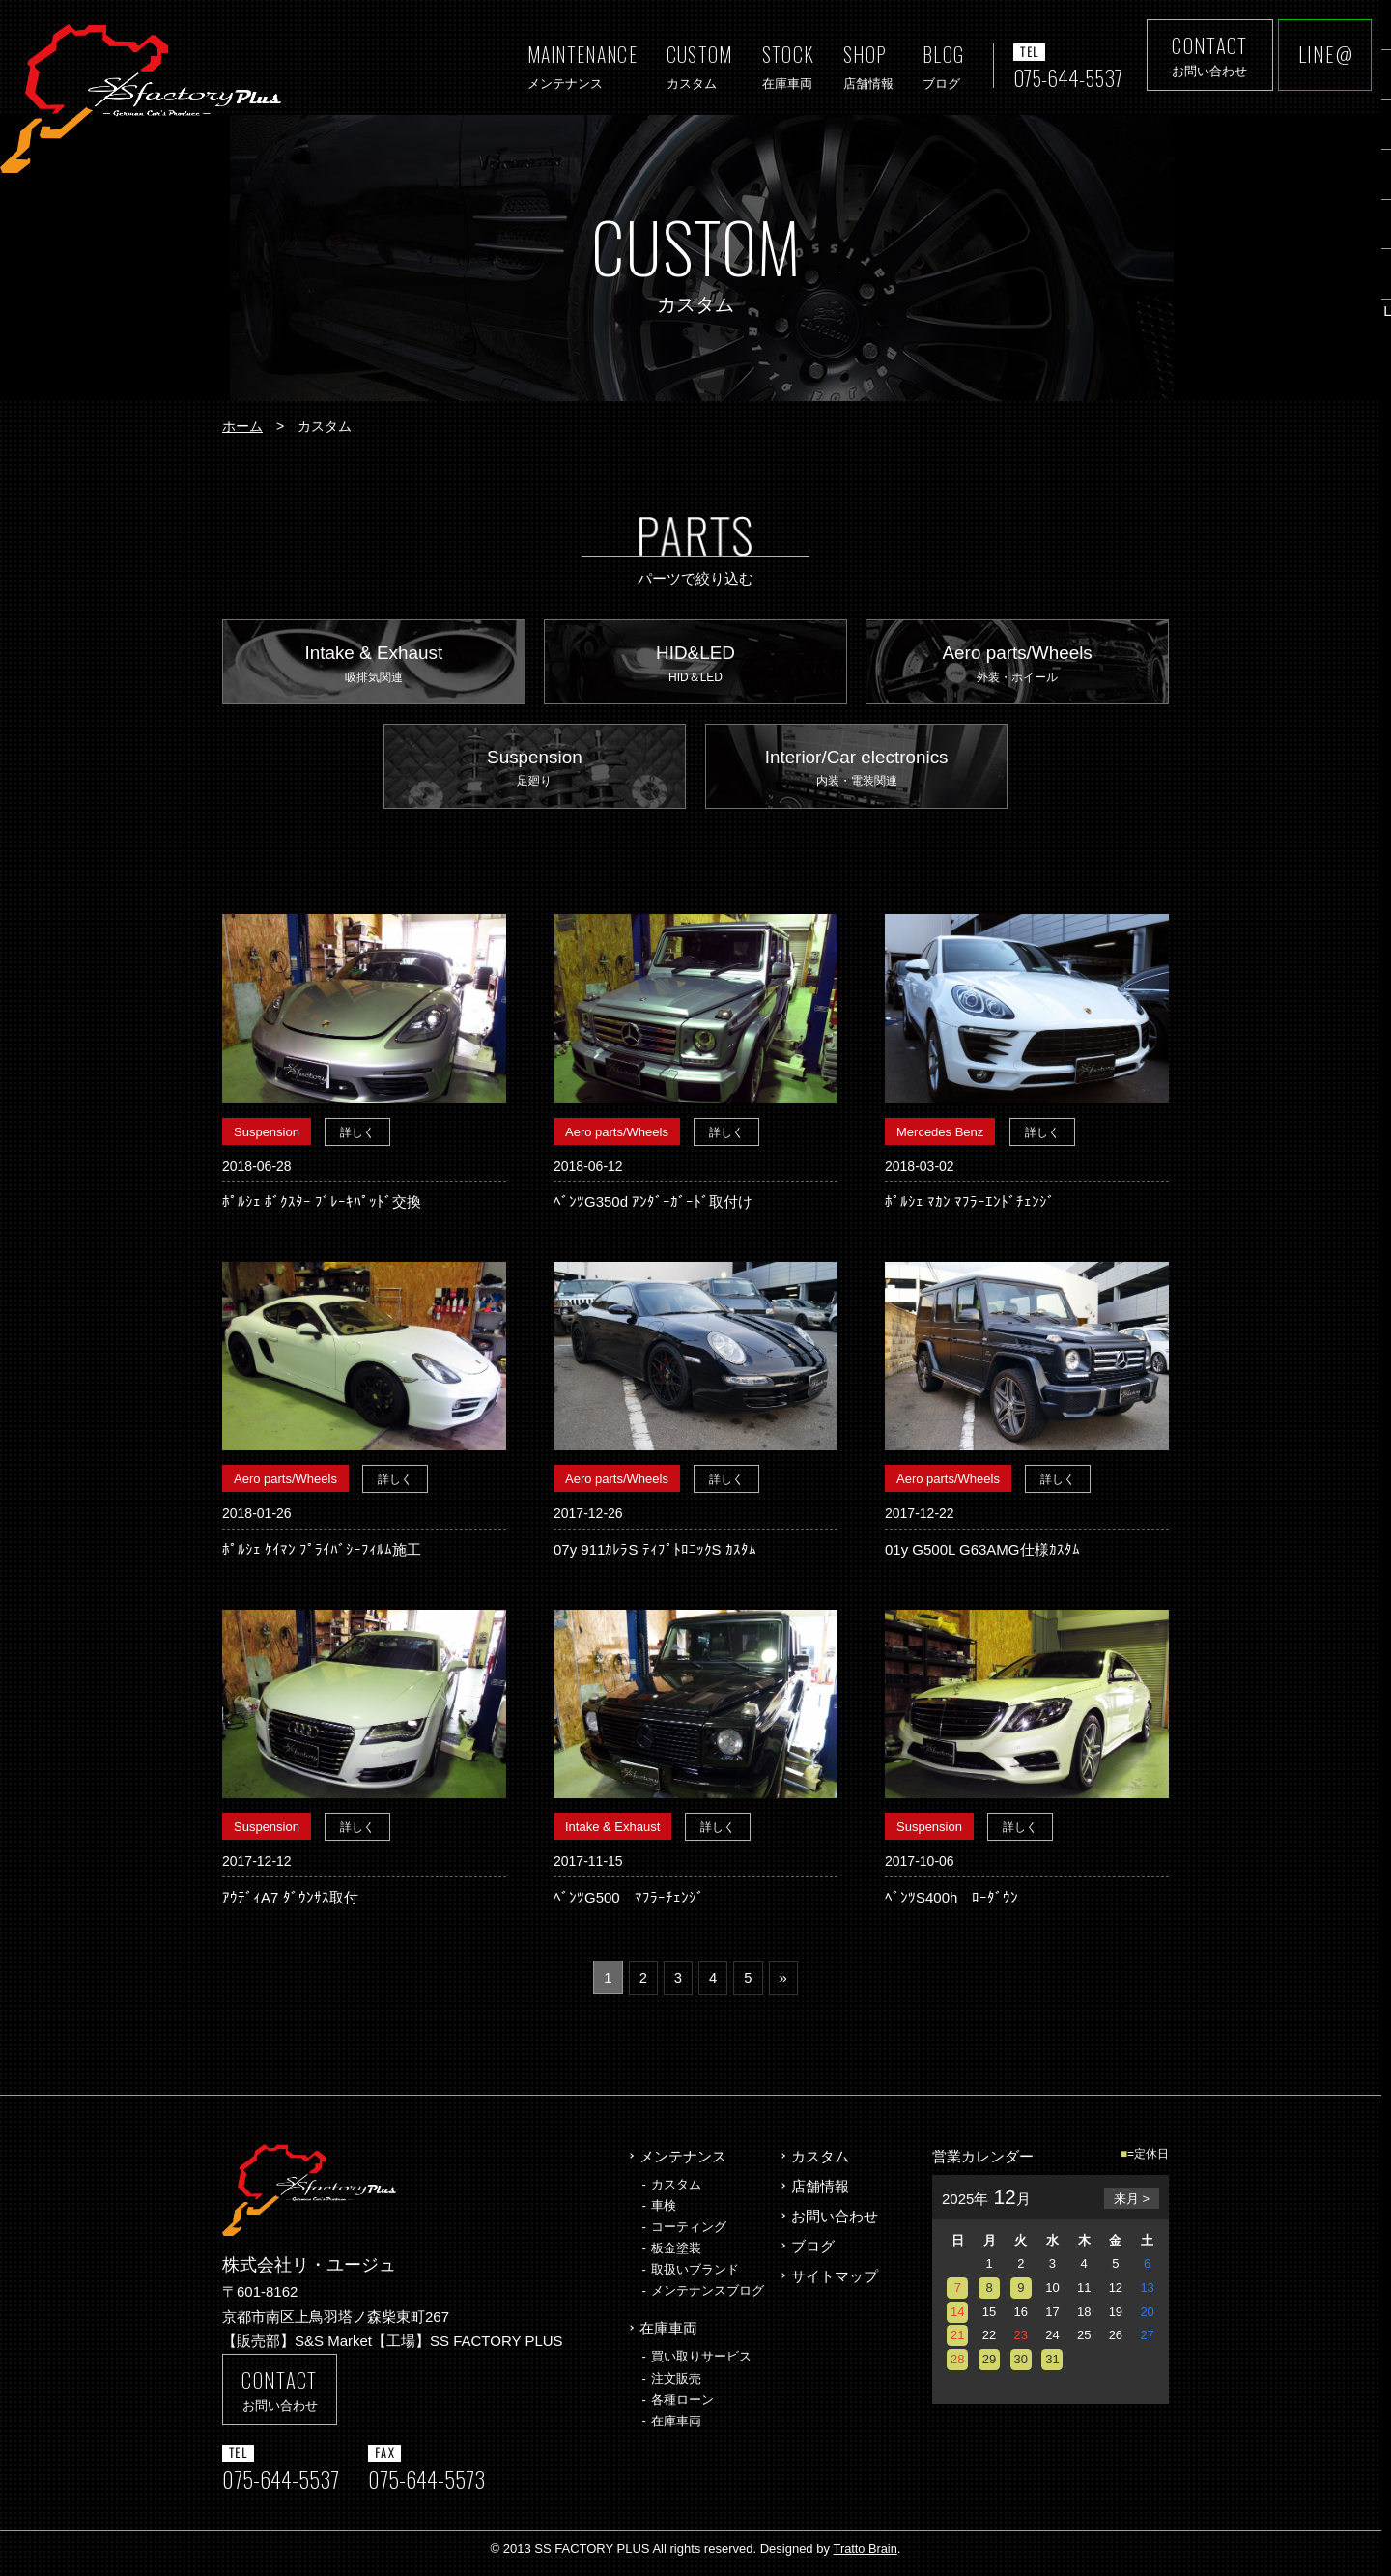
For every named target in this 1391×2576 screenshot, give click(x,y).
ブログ (813, 2253)
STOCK (781, 67)
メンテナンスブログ (707, 2299)
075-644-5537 (1064, 78)
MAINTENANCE (575, 67)
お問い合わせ (834, 2224)
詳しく (357, 1141)
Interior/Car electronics (857, 775)
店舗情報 (820, 2194)
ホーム (242, 426)
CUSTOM (692, 67)
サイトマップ (834, 2283)
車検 (663, 2213)
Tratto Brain (865, 2557)
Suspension (535, 775)
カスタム (676, 2192)
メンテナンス (682, 2165)
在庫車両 (668, 2337)
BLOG (935, 67)
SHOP (861, 67)
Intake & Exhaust (374, 667)
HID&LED (695, 667)
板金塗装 (676, 2255)
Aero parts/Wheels (1017, 667)
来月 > (1132, 2207)
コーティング (688, 2234)
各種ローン (682, 2406)
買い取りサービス (701, 2364)
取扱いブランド (695, 2277)
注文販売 (676, 2385)
